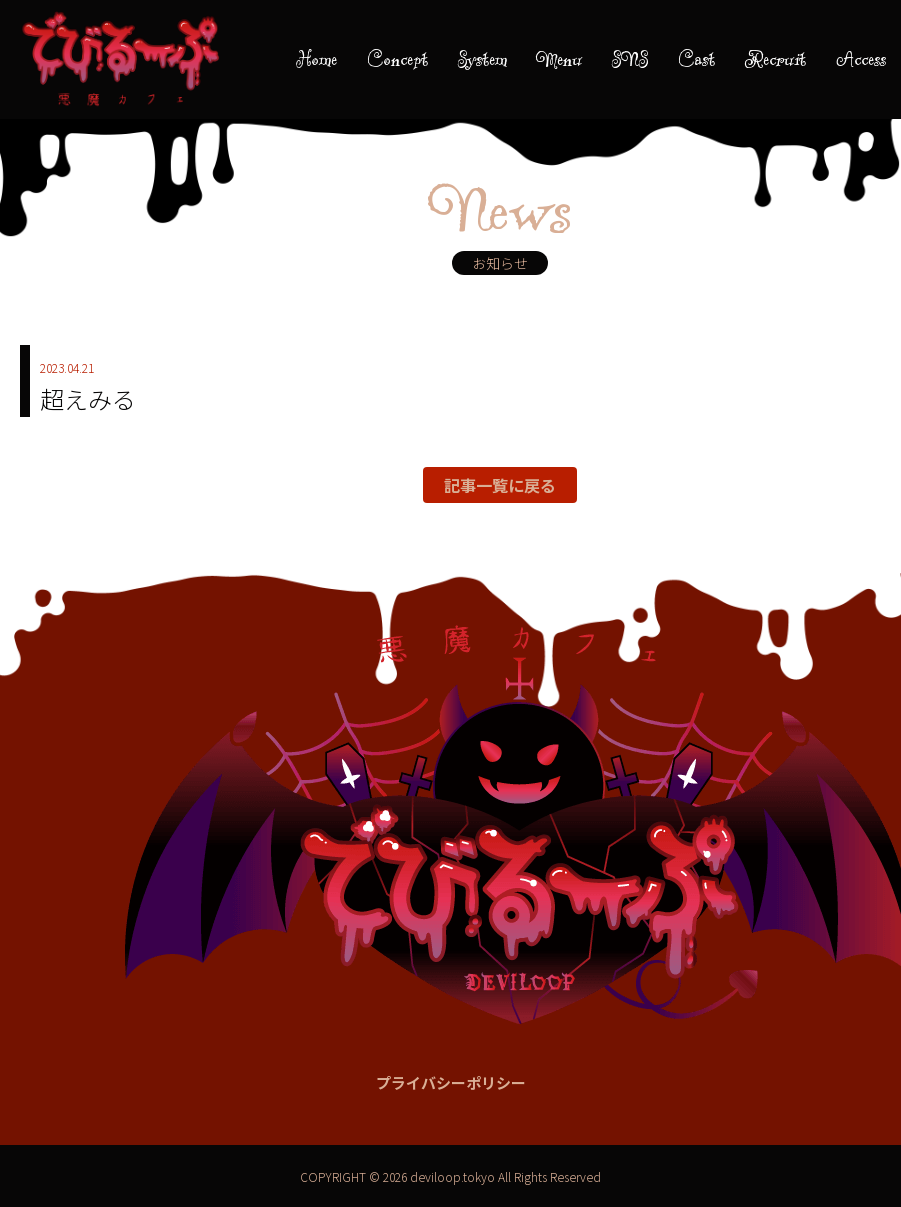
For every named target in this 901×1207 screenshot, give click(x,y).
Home (316, 59)
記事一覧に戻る (500, 485)
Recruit (775, 59)
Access (861, 59)
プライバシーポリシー (451, 1082)
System (482, 59)
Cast (696, 59)
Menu (559, 59)
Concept (397, 59)
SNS (630, 59)
